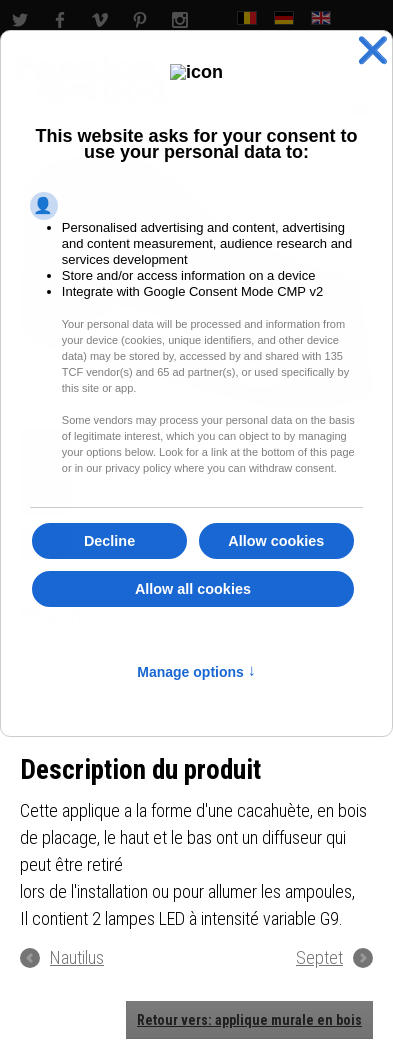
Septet (319, 958)
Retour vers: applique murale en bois (249, 1020)
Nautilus (77, 958)
